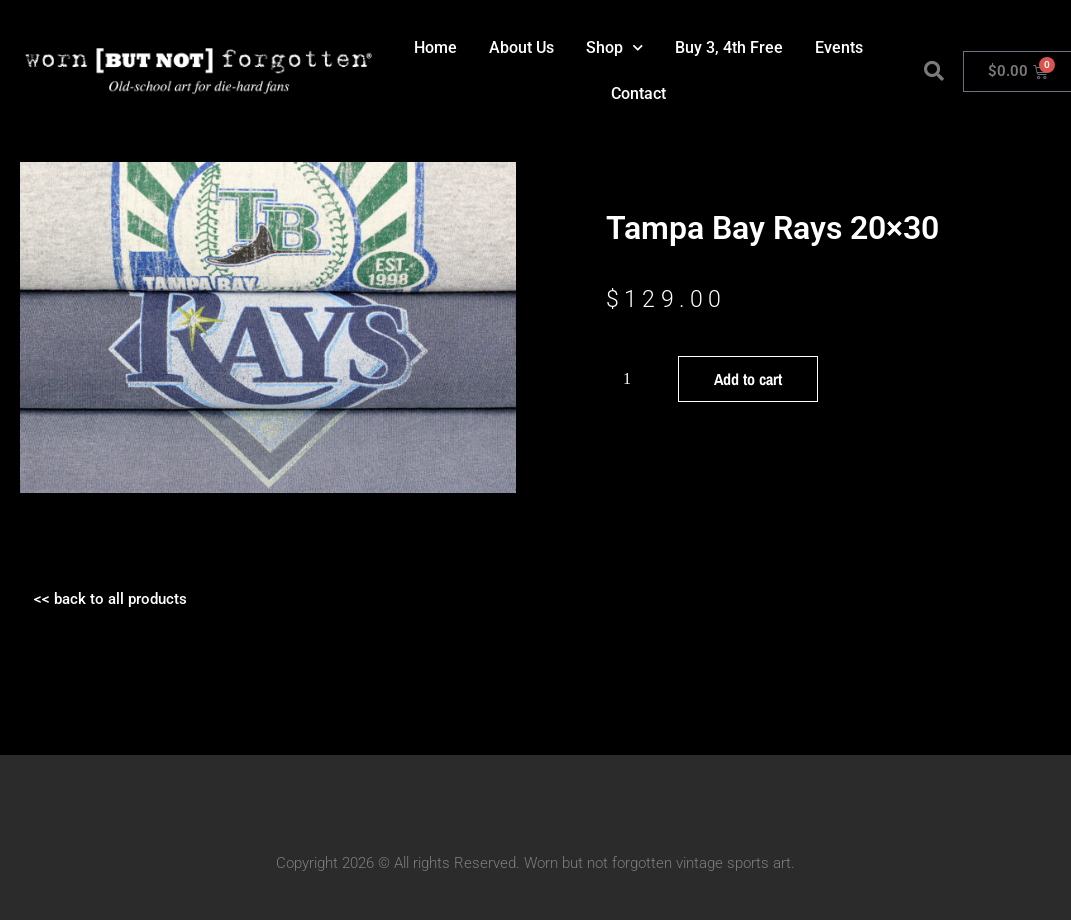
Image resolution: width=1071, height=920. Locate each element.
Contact (638, 93)
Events (839, 47)
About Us (521, 47)
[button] (934, 71)
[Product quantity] (635, 379)
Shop (614, 47)
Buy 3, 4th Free (729, 47)
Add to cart (748, 379)
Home (435, 47)
